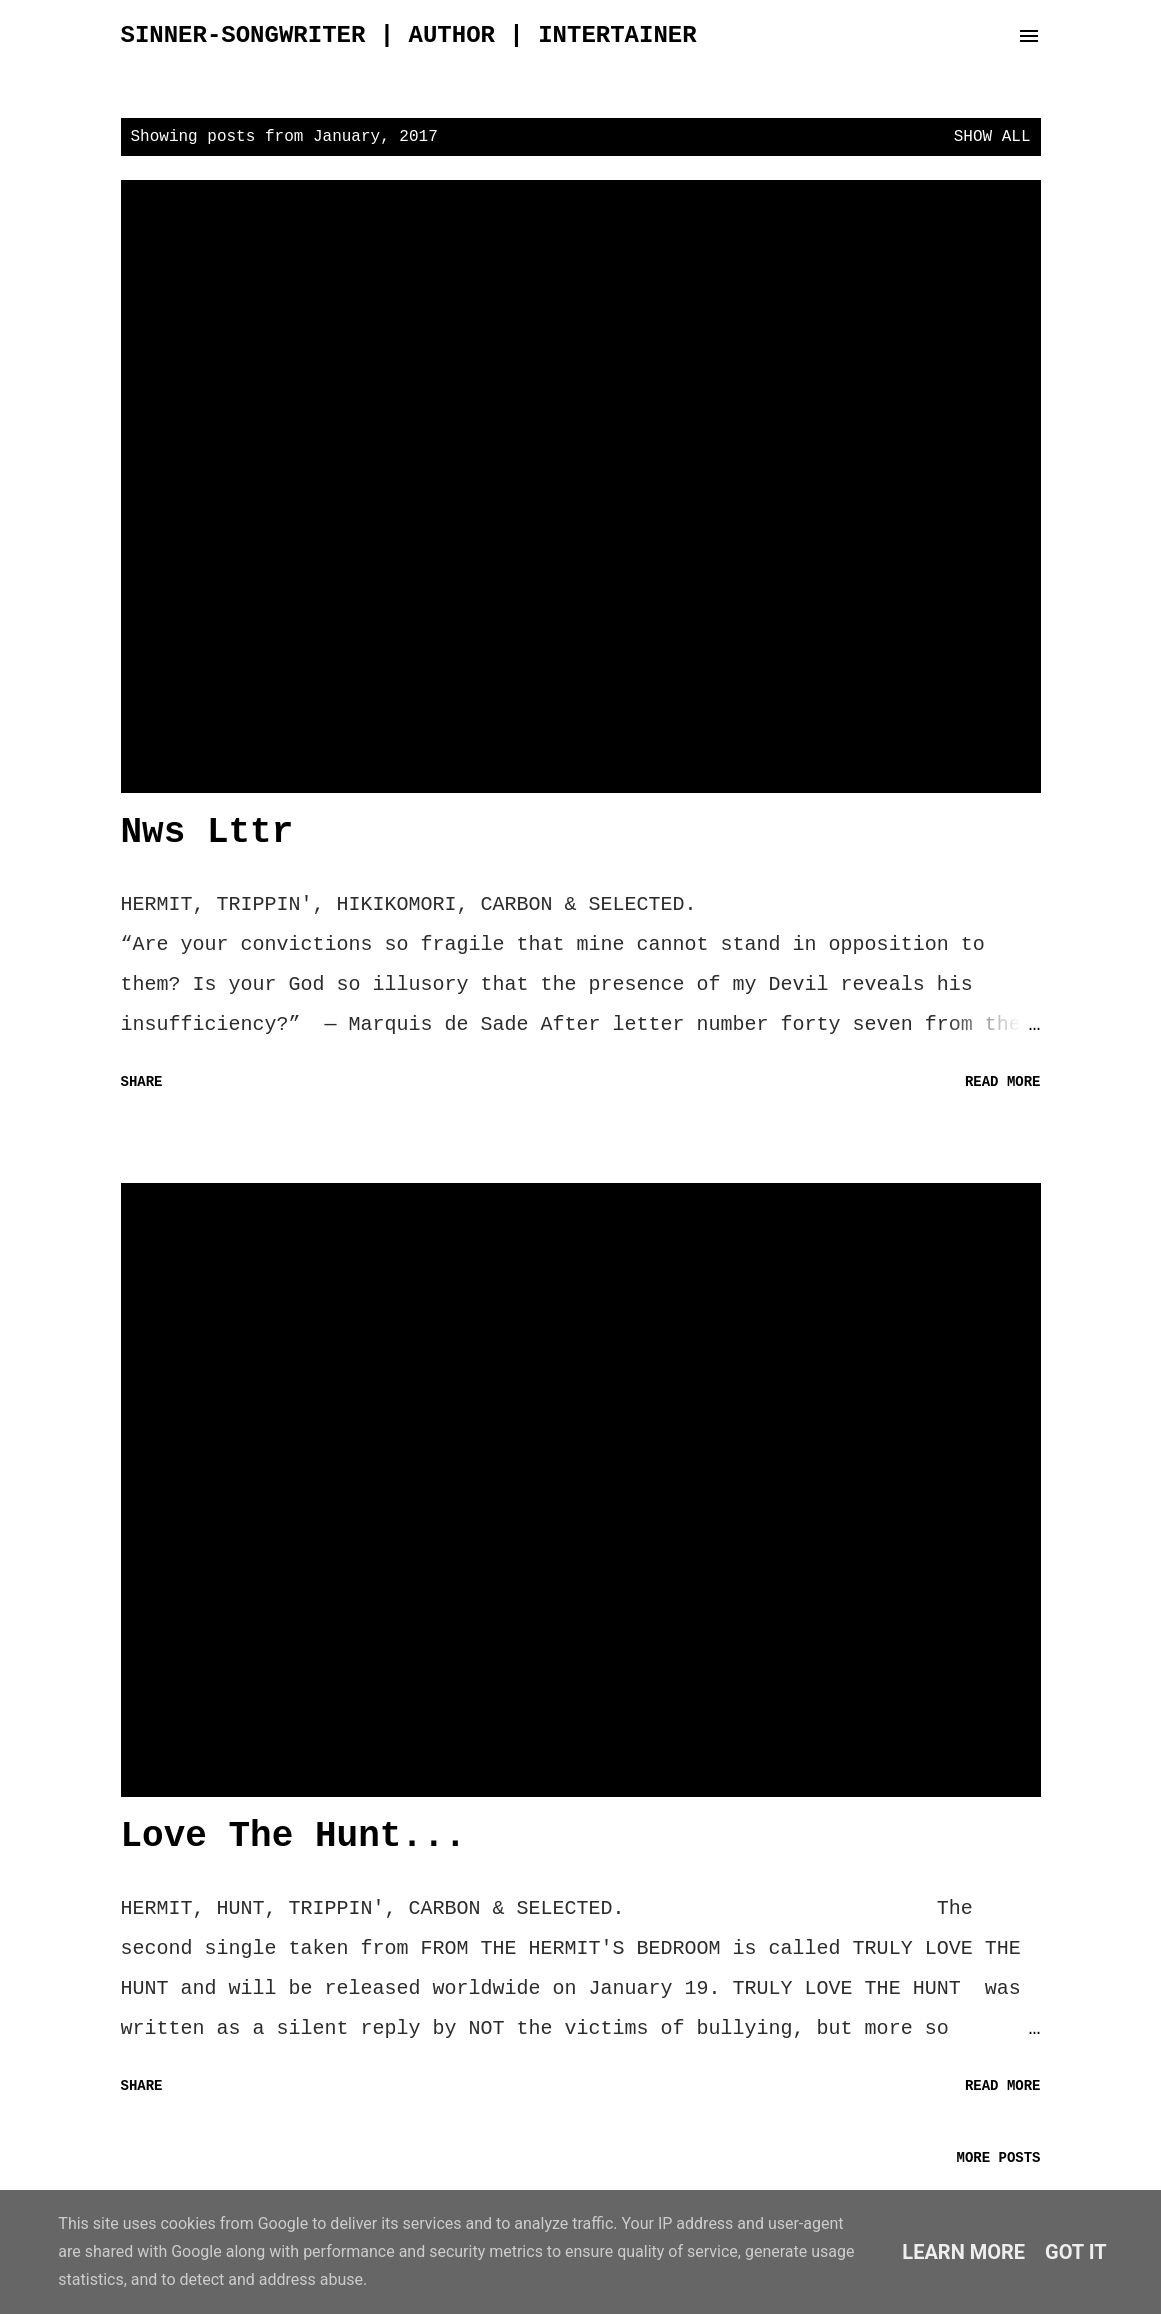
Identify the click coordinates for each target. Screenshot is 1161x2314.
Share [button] (142, 1082)
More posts (998, 2158)
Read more (1003, 1082)
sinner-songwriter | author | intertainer (409, 35)
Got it (1076, 2252)
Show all (992, 137)
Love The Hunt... (294, 1836)
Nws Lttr (207, 832)
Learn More (963, 2252)
